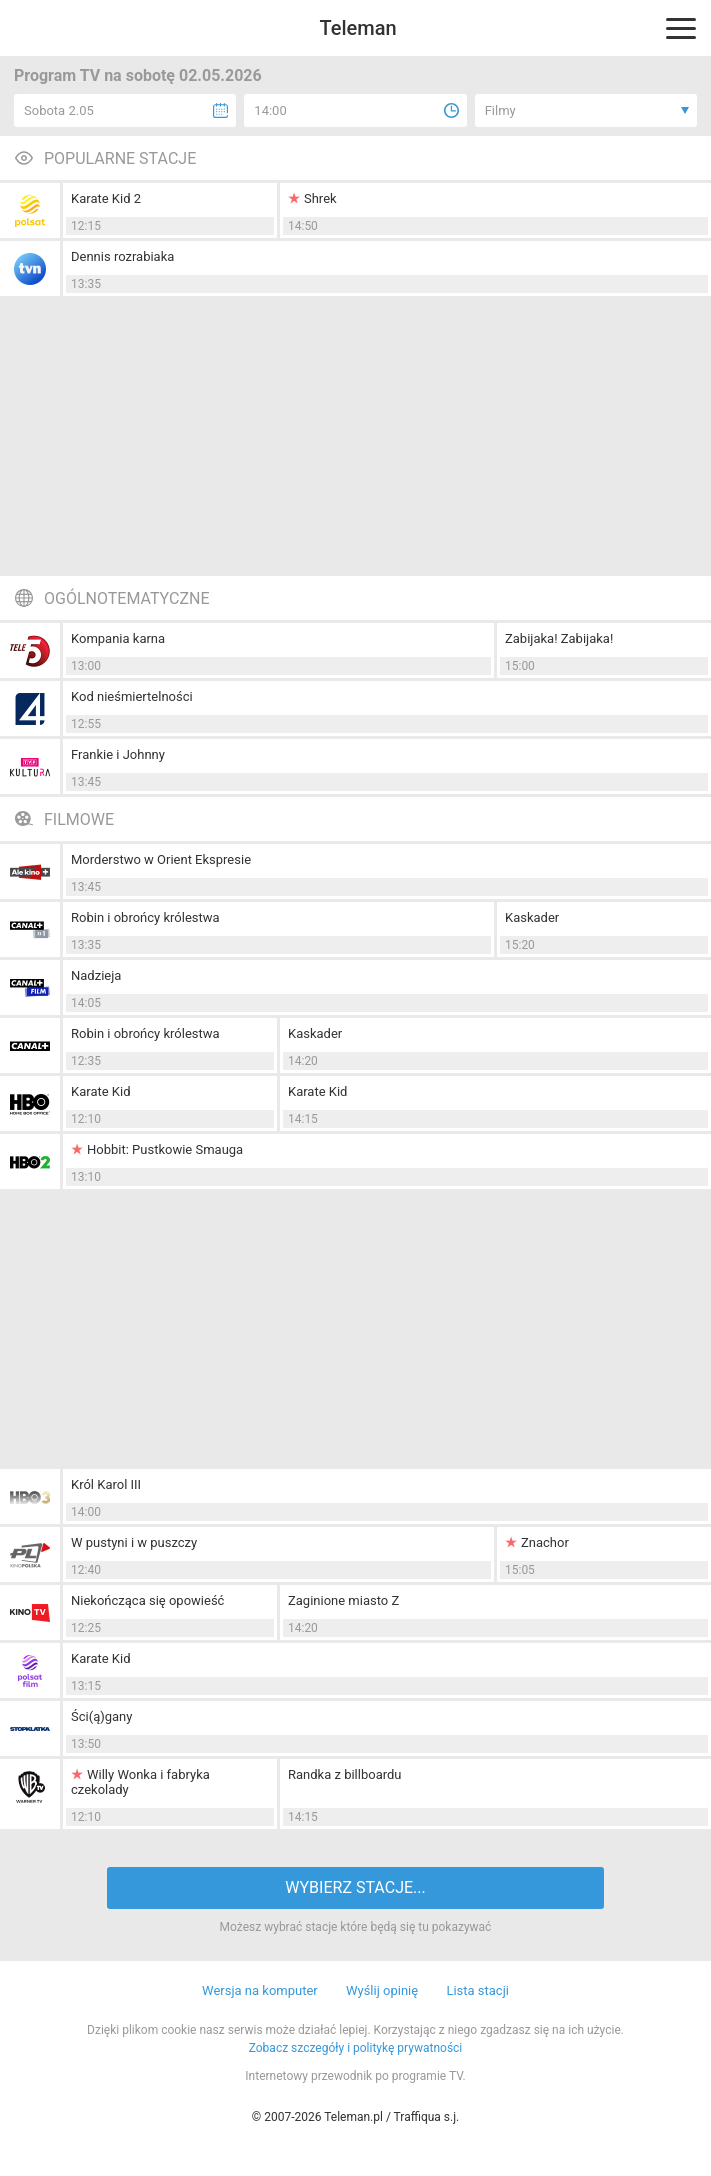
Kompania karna (118, 638)
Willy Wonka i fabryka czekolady (140, 1782)
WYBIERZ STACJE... (355, 1887)
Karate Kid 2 (106, 198)
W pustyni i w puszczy (134, 1542)
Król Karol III (106, 1484)
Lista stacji (477, 1990)
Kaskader (532, 917)
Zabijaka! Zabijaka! (559, 638)
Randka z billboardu (345, 1774)
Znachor (545, 1542)
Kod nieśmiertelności (132, 696)
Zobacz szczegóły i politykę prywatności (356, 2048)
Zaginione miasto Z (343, 1600)
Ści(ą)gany (101, 1716)
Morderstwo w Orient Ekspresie (161, 859)
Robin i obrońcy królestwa (145, 917)
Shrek (320, 198)
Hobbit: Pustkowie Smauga (165, 1149)
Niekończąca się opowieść (147, 1600)
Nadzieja (96, 975)
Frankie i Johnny (118, 754)
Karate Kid (100, 1091)
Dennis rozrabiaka (122, 256)
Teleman (357, 28)
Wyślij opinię (382, 1990)
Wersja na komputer (260, 1990)
